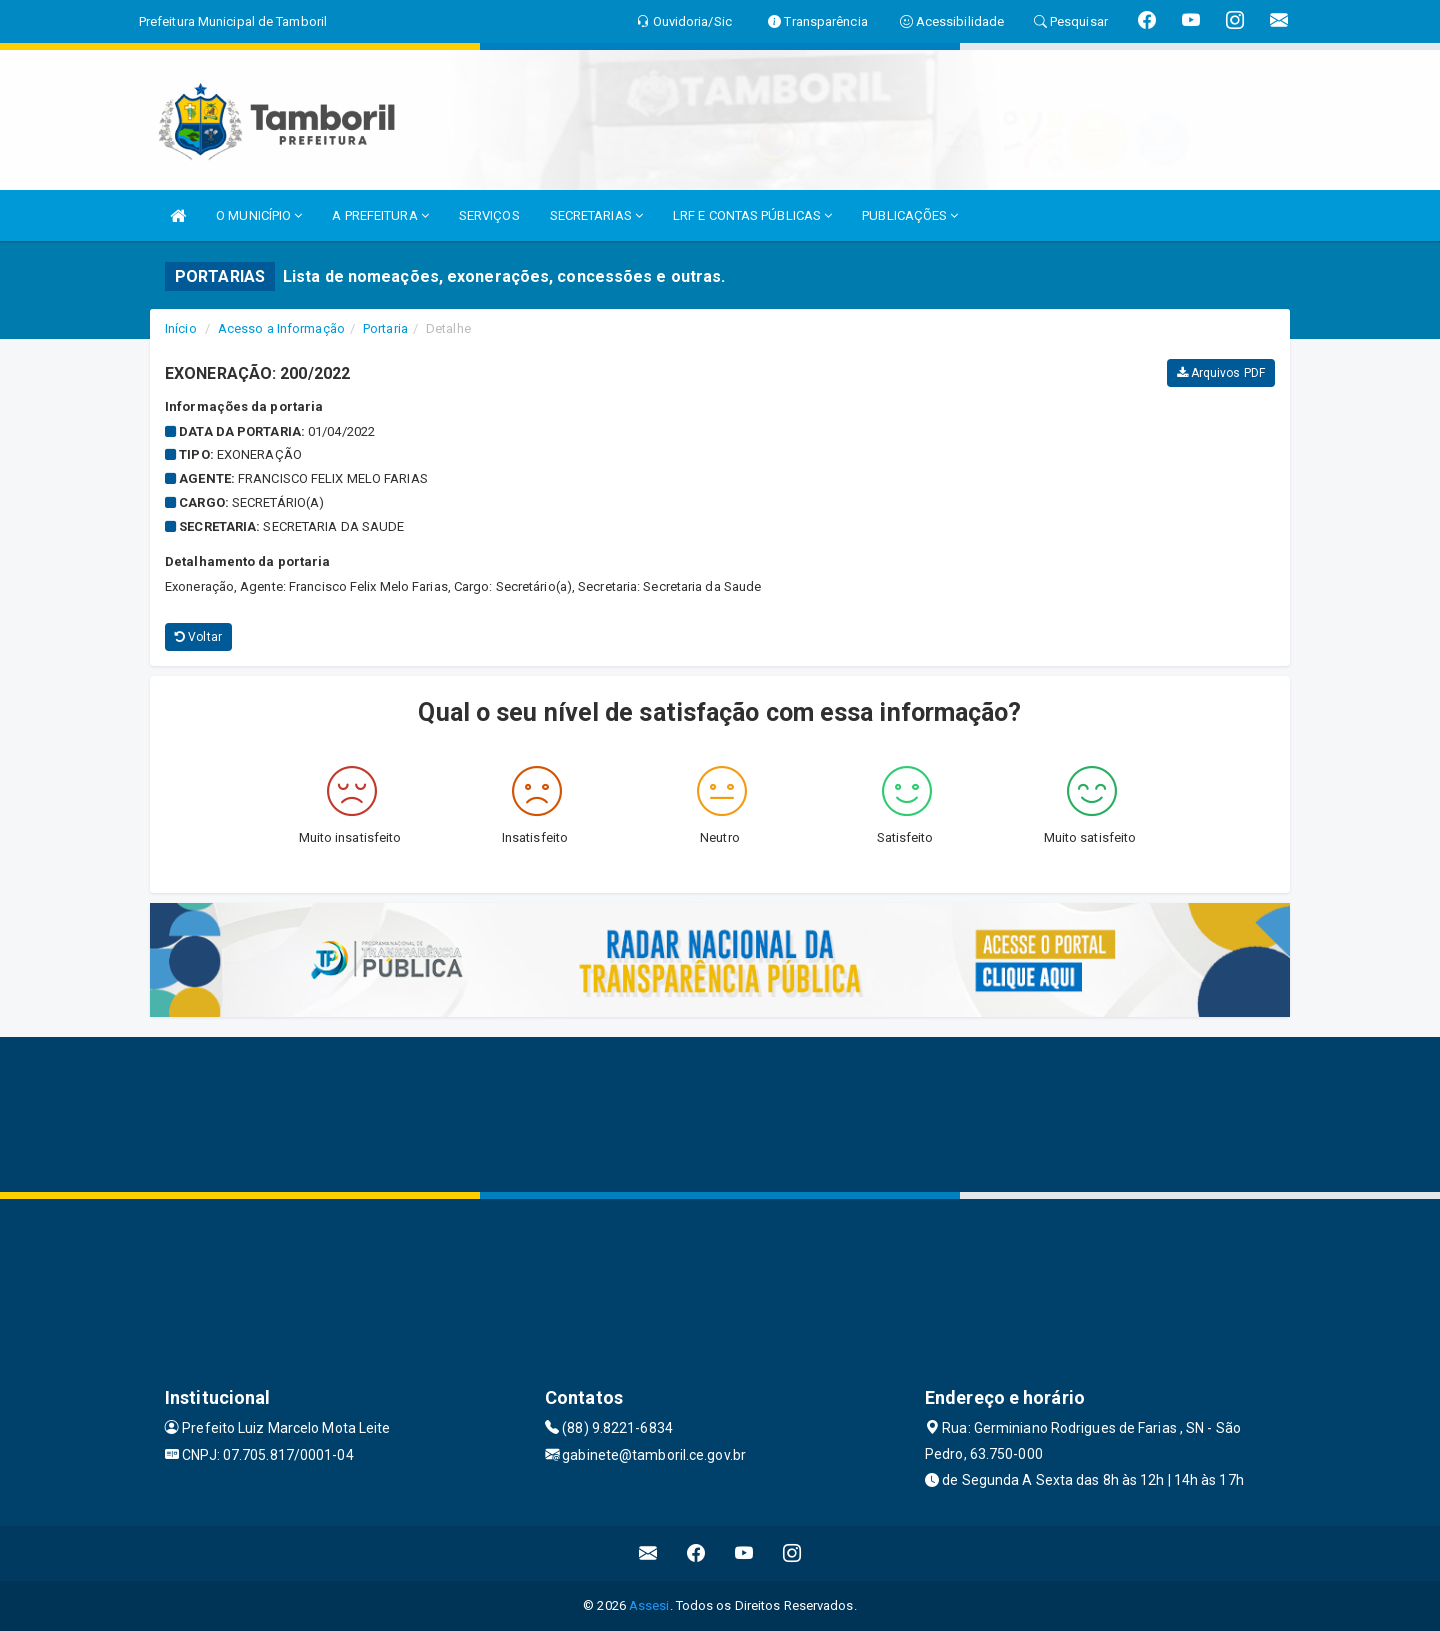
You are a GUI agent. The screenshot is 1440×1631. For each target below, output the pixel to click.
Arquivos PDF (1221, 373)
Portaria (385, 328)
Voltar (198, 637)
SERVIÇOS (489, 215)
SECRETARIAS (596, 215)
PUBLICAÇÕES (910, 215)
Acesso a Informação (281, 328)
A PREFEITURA (380, 215)
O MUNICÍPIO (259, 215)
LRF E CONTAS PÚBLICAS (752, 215)
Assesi (649, 1605)
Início (181, 328)
